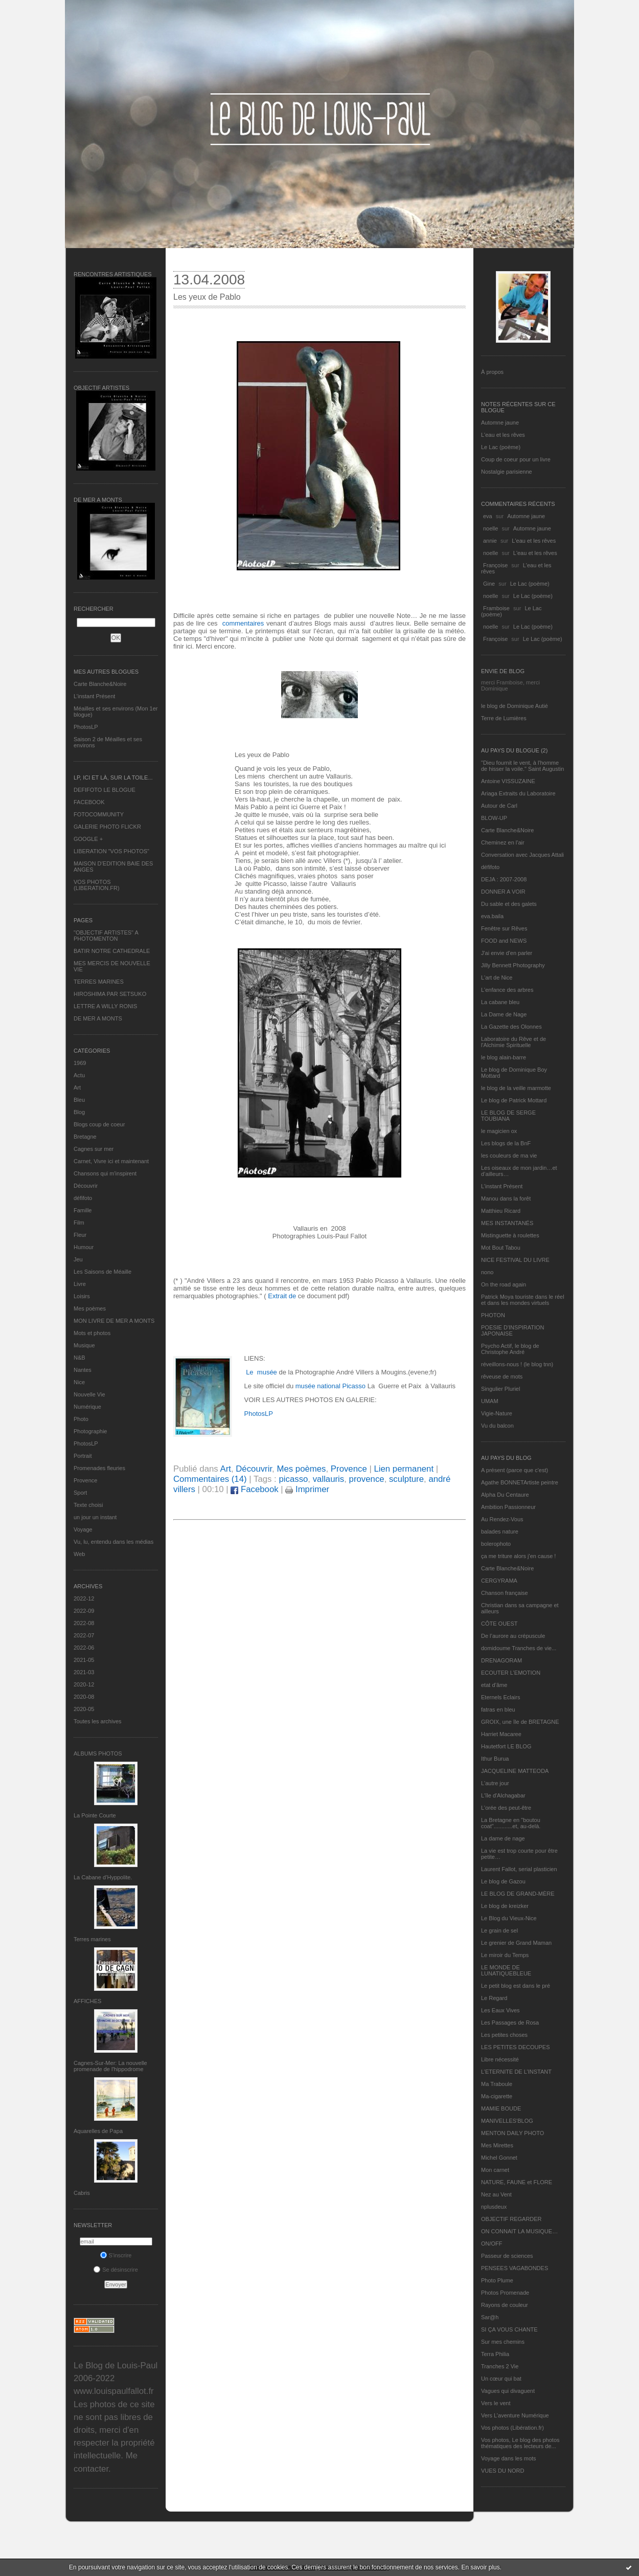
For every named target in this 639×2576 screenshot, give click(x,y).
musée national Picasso (330, 1386)
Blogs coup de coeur (99, 1124)
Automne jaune (500, 422)
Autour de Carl (499, 806)
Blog (79, 1112)
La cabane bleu (500, 1002)
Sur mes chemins (502, 2342)
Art (77, 1087)
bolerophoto (496, 1544)
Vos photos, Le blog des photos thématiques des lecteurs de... (520, 2443)
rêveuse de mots (501, 1376)
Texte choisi (88, 1505)
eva (487, 516)
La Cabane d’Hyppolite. (103, 1877)
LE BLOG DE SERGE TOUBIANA (508, 1115)
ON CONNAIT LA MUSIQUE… (519, 2231)
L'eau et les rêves (503, 435)
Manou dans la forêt (506, 1198)
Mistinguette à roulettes (510, 1235)
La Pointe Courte (95, 1815)
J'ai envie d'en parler (506, 953)
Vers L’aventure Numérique (515, 2415)
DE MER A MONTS (98, 1018)
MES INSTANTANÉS (507, 1223)
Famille (83, 1210)
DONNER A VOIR (503, 892)
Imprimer (307, 1489)
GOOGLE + (88, 839)
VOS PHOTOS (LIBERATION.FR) (97, 885)
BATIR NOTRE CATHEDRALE (112, 951)
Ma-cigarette (496, 2096)
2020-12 (84, 1684)
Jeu (78, 1259)
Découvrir (86, 1186)
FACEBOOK (89, 802)
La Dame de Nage (504, 1014)
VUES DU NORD (502, 2471)
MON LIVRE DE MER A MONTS (114, 1321)
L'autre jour (495, 1783)
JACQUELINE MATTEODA (515, 1771)
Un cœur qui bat (501, 2378)
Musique (84, 1345)
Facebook (254, 1489)
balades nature (499, 1531)
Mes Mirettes (497, 2145)
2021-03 (84, 1672)
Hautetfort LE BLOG (506, 1746)
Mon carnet (495, 2170)
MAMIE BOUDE (501, 2108)
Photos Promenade (505, 2293)
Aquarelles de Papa (98, 2131)
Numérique (87, 1407)
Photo (81, 1419)
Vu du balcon (497, 1426)
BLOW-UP (494, 818)
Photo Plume (497, 2280)
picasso (293, 1479)
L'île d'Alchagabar (503, 1795)
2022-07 (84, 1635)
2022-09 (84, 1611)
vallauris (329, 1479)
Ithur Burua (495, 1759)
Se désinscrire (116, 2270)
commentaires (243, 623)
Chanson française (504, 1593)
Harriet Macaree (501, 1734)
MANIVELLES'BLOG (507, 2121)
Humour (84, 1247)
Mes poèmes (90, 1308)
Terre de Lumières (504, 718)
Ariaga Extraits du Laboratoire (518, 793)
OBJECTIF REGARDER (511, 2219)
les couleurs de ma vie (509, 1155)
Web (79, 1554)
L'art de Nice (496, 977)
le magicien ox (499, 1131)
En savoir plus (480, 2567)
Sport (80, 1493)
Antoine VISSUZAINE (508, 781)
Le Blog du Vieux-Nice (509, 1918)
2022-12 (84, 1598)
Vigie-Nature (496, 1413)
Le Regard (494, 1998)
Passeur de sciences (507, 2256)
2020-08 (84, 1697)
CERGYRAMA (499, 1581)
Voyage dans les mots (508, 2458)
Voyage (83, 1529)
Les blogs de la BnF (506, 1143)
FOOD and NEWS (504, 941)
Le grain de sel (499, 1930)
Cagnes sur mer (93, 1149)
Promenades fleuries (99, 1468)
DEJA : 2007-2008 (504, 879)
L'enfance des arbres (507, 990)
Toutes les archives (98, 1721)
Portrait (83, 1456)
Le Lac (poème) (500, 447)
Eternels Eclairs (500, 1697)
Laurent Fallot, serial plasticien (519, 1869)
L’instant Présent (94, 696)
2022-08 (84, 1623)
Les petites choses (504, 2035)
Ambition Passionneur (508, 1507)
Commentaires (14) (210, 1479)
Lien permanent (403, 1469)
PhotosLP (86, 727)
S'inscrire (116, 2255)
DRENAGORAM (501, 1660)
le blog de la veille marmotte (516, 1088)
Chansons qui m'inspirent (105, 1173)
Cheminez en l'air (502, 842)
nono (487, 1272)
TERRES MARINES (99, 982)
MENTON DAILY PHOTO (512, 2133)
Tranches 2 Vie (499, 2366)
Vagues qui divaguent (508, 2391)
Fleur (80, 1235)
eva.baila (492, 916)
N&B (79, 1357)
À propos (492, 372)
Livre (80, 1284)
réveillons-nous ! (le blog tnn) (517, 1364)
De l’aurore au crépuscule (513, 1636)
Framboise (496, 608)
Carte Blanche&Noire (100, 684)
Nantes (83, 1370)
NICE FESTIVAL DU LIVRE (515, 1260)
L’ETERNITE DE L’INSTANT (516, 2072)
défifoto (83, 1198)
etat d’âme (494, 1685)
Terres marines (92, 1939)
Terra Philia (495, 2354)
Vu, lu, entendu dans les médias (113, 1542)
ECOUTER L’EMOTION (510, 1673)
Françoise (495, 565)
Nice (79, 1382)
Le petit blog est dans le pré (515, 1986)
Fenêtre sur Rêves (504, 928)
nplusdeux (494, 2207)
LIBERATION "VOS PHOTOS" (111, 851)
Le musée (261, 1372)
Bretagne (85, 1137)
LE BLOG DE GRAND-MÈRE (518, 1894)
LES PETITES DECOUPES (515, 2047)
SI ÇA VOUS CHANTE (509, 2329)
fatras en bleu (498, 1709)
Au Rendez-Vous (502, 1519)
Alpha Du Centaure (505, 1495)
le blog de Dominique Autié (514, 706)
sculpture (406, 1479)
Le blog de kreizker (505, 1906)
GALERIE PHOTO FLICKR (107, 827)
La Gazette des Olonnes (511, 1027)
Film (79, 1222)
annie (490, 541)
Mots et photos (92, 1333)
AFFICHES (87, 2001)
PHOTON (493, 1315)
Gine (489, 584)
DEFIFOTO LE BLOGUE (104, 790)
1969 (80, 1063)
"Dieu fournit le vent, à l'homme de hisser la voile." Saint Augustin (522, 766)
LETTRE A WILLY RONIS (105, 1006)
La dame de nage (503, 1838)
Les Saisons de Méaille (102, 1272)
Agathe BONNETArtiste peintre (519, 1482)
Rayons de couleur (504, 2305)
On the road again (503, 1284)
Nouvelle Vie (89, 1394)
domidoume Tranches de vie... (518, 1648)
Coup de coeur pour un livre (516, 459)
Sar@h (489, 2317)
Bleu (79, 1100)
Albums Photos (98, 1753)
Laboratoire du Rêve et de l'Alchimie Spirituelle (513, 1042)
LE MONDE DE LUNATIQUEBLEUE (506, 1970)
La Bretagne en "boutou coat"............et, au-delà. (510, 1823)
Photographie (90, 1431)
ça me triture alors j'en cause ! (518, 1556)
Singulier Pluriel (500, 1389)
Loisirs (82, 1296)
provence (366, 1479)
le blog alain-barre (503, 1057)
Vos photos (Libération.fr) (512, 2428)
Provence (85, 1480)
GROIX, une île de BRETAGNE (520, 1722)
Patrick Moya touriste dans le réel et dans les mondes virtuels (522, 1300)
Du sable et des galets (509, 904)
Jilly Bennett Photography (513, 965)
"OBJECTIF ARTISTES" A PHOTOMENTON (106, 935)
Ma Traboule (496, 2084)
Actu (79, 1075)
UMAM (489, 1401)
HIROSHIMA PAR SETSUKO (110, 994)
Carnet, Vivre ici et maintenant (111, 1161)
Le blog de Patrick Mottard (513, 1100)
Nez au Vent (496, 2194)
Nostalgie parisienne (506, 472)
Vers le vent (495, 2403)
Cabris (82, 2193)
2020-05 (84, 1709)
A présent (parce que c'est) (514, 1470)
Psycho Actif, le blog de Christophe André (510, 1349)
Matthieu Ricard (500, 1211)
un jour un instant (95, 1517)
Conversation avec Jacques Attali (522, 855)
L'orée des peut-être (506, 1808)
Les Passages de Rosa (510, 2022)
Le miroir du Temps (505, 1955)
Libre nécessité (500, 2059)
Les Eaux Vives (500, 2010)
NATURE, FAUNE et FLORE (516, 2182)
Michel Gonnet (499, 2158)
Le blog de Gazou (503, 1881)
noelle (490, 528)
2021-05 (84, 1660)
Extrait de (281, 1296)
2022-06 (84, 1648)
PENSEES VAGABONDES (514, 2268)
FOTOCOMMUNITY (99, 814)
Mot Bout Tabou (500, 1248)
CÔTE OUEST (499, 1623)
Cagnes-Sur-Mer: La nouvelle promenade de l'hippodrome (110, 2066)
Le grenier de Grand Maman (516, 1943)
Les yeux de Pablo (207, 297)
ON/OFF (492, 2243)
